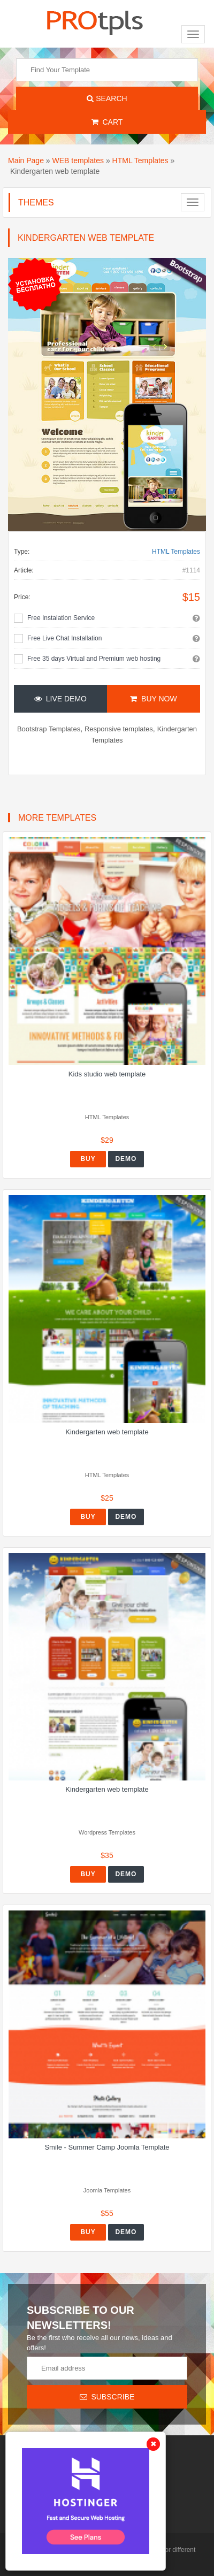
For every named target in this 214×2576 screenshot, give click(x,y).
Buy (87, 1159)
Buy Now (153, 698)
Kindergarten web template (106, 1432)
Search (107, 98)
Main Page (26, 160)
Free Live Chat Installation (64, 638)
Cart (107, 122)
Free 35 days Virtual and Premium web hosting (93, 658)
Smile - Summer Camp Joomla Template (106, 2147)
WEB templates (78, 160)
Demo (125, 1159)
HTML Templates (140, 160)
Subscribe (107, 2396)
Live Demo (60, 698)
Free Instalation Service (61, 618)
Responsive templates (119, 729)
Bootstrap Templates (48, 729)
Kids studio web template (107, 1074)
